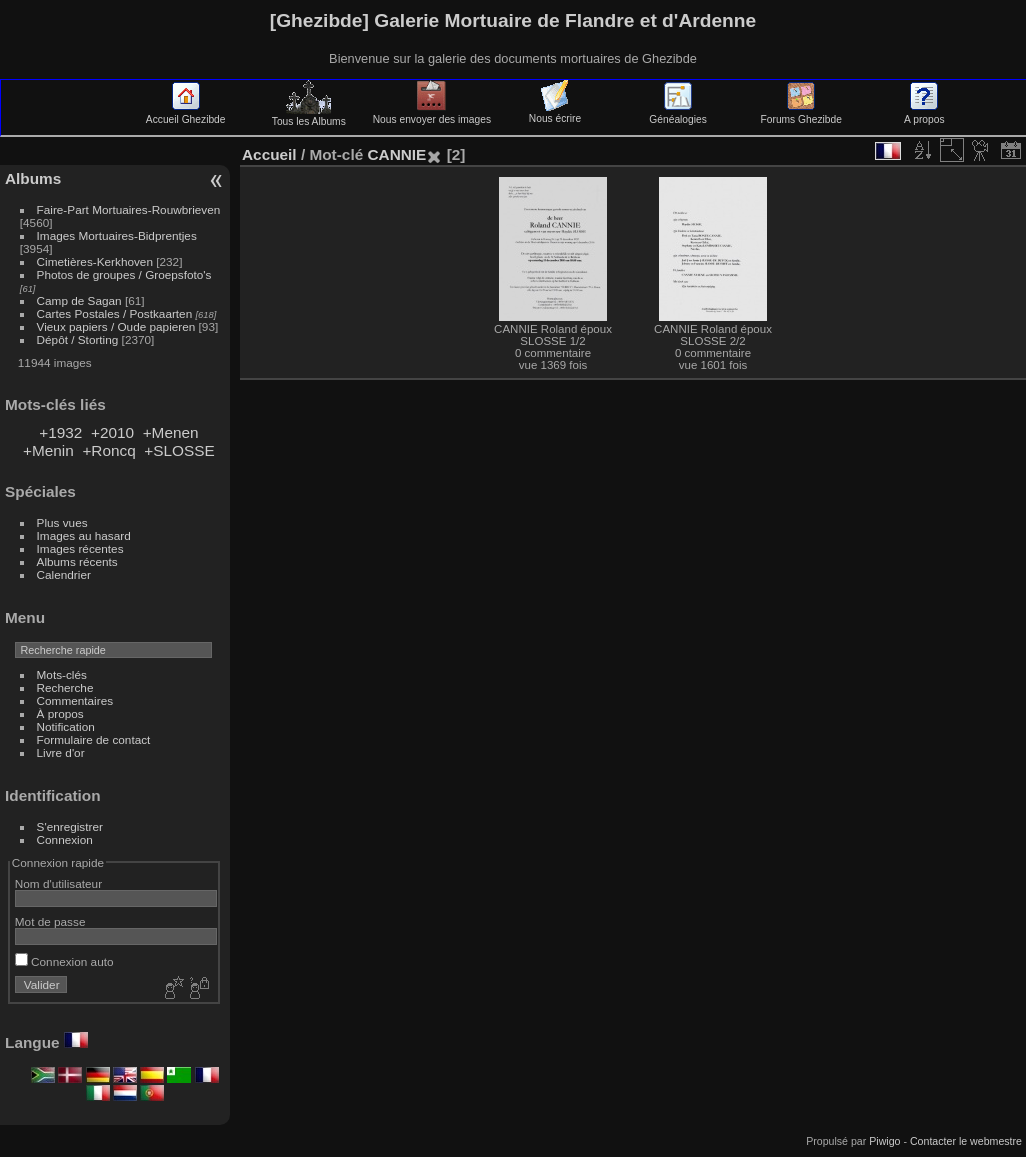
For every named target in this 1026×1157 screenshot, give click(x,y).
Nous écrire (555, 113)
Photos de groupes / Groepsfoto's (124, 274)
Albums (33, 178)
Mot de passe (50, 921)
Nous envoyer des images (432, 114)
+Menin (48, 450)
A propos (924, 114)
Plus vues (62, 522)
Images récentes (80, 548)
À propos (60, 713)
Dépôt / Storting (78, 339)
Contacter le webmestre (966, 1141)
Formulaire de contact (94, 739)
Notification (66, 726)
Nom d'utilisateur (58, 883)
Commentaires (75, 700)
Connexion (65, 839)
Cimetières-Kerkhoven (95, 261)
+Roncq (108, 450)
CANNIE (396, 154)
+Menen (171, 432)
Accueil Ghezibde (186, 114)
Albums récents (77, 561)
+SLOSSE (179, 450)
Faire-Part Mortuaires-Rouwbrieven (129, 209)
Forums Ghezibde (801, 114)
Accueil (269, 154)
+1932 (60, 432)
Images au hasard (84, 535)
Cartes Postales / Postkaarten (115, 313)
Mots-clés (62, 674)
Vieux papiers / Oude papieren (116, 326)
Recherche (65, 687)
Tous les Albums (309, 116)
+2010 (112, 432)
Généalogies (677, 114)
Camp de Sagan (79, 300)
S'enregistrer (70, 826)
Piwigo (884, 1141)
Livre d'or (61, 752)
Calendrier (64, 574)
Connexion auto (64, 961)
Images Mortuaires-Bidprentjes (117, 235)
